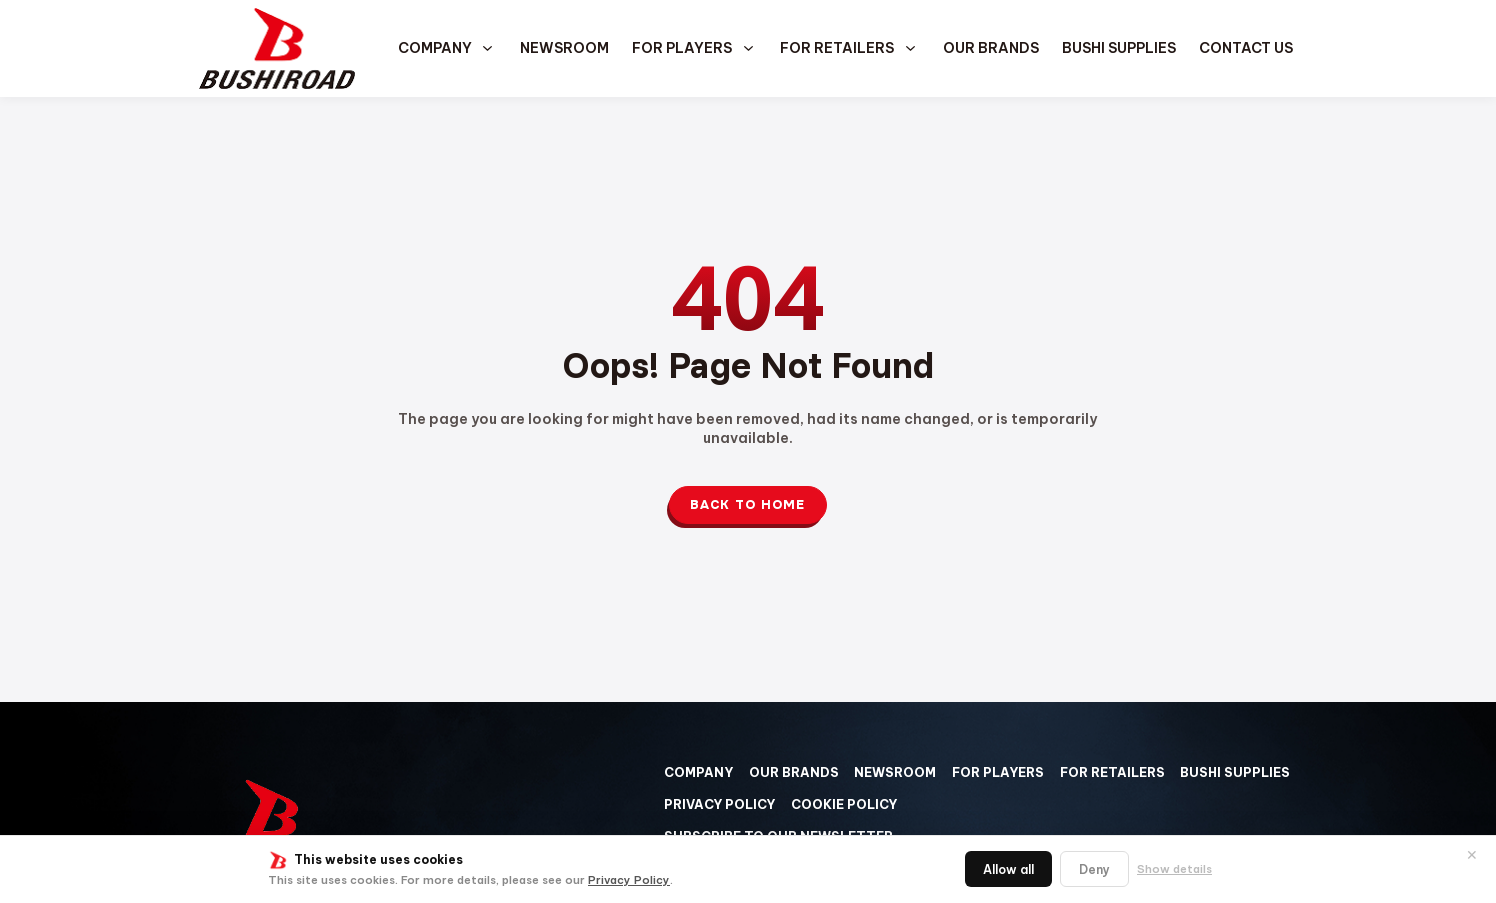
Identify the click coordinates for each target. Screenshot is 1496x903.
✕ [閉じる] (1472, 855)
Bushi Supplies (1119, 48)
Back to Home (747, 505)
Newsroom (564, 48)
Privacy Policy (629, 880)
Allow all (1008, 869)
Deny (1094, 869)
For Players (682, 48)
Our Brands (991, 48)
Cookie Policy (844, 804)
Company (435, 48)
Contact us (1246, 48)
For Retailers (837, 48)
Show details (1174, 869)
